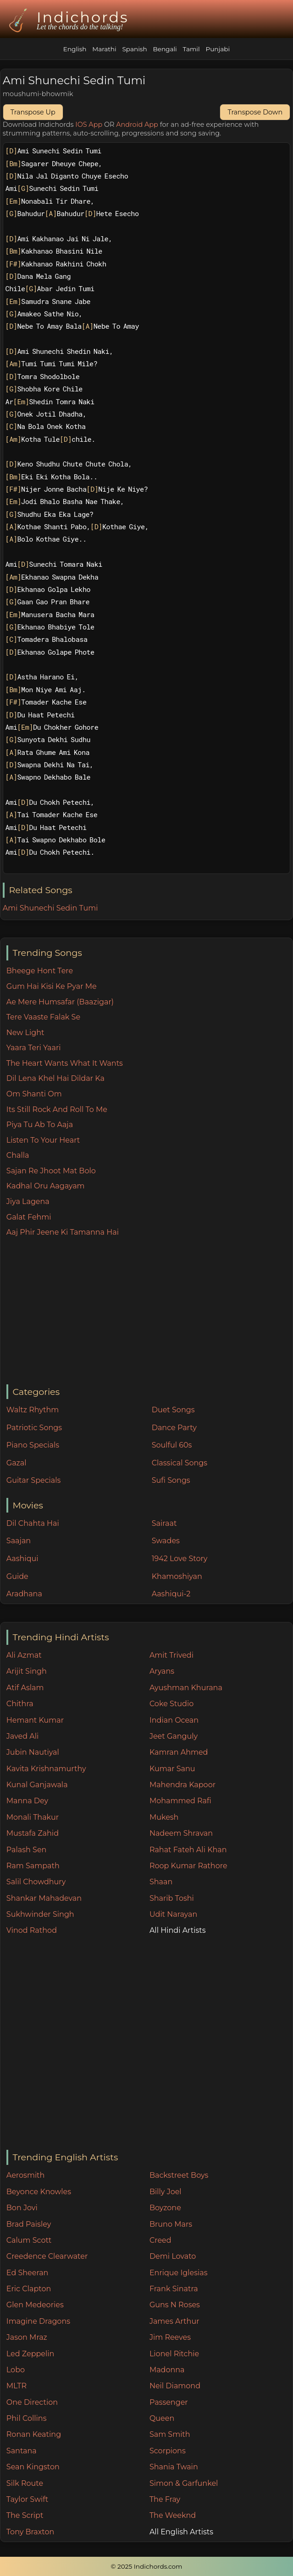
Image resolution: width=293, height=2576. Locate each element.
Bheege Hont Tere (39, 970)
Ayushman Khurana (185, 1687)
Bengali (165, 49)
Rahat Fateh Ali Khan (188, 1849)
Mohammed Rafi (180, 1800)
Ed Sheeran (27, 2272)
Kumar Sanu (172, 1768)
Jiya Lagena (28, 1201)
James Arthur (174, 2321)
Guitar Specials (33, 1480)
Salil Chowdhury (36, 1881)
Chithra (19, 1703)
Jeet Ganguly (173, 1736)
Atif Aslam (25, 1687)
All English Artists (181, 2531)
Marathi (104, 49)
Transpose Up (33, 112)
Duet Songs (173, 1409)
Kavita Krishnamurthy (46, 1768)
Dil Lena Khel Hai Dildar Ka (55, 1078)
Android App (137, 124)
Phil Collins (26, 2418)
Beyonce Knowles (38, 2191)
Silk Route (24, 2483)
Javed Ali (22, 1736)
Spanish (134, 49)
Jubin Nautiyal (32, 1752)
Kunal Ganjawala (37, 1784)
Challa (17, 1155)
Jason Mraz (26, 2337)
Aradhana (24, 1593)
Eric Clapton (28, 2288)
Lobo (15, 2369)
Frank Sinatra (173, 2288)
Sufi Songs (171, 1480)
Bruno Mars (170, 2224)
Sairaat (164, 1523)
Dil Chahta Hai (32, 1523)
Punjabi (217, 49)
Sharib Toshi (171, 1898)
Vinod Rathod (31, 1930)
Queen (161, 2418)
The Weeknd (172, 2515)
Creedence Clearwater (47, 2256)
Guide (17, 1576)
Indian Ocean (174, 1720)
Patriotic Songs (34, 1427)
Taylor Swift (27, 2499)
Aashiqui (22, 1558)
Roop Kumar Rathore (188, 1865)
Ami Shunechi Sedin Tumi (50, 908)
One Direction (32, 2402)
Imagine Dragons (38, 2321)
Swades (166, 1540)
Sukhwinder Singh (40, 1914)
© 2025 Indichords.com (146, 2566)
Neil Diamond (174, 2385)
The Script (25, 2515)
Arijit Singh (26, 1671)
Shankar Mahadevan (44, 1898)
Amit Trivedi (171, 1655)
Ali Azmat (24, 1655)
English (75, 49)
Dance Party (174, 1427)
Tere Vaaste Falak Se (43, 1017)
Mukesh (164, 1817)
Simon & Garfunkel (183, 2483)
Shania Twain (173, 2466)
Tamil (191, 49)
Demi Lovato (172, 2256)
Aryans (161, 1671)
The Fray (164, 2499)
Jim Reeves (170, 2337)
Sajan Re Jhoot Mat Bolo (51, 1170)
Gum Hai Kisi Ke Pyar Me (51, 986)
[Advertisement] (149, 1311)
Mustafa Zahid (32, 1833)
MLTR (16, 2385)
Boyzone (165, 2207)
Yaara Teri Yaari (33, 1047)
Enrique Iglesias (178, 2272)
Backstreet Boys (178, 2175)
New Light (25, 1032)
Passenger (168, 2402)
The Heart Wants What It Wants (64, 1063)
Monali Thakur (32, 1817)
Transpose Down (254, 112)
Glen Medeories (35, 2304)
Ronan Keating (33, 2434)
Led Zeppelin (30, 2353)
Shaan (160, 1881)
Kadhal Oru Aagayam (45, 1186)
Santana (21, 2450)
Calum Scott (28, 2240)
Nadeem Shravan (181, 1833)
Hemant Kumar (35, 1720)
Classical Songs (179, 1463)
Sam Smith (169, 2434)
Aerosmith (25, 2175)
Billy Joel (165, 2191)
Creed (160, 2240)
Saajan (18, 1540)
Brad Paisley (28, 2224)
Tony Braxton (30, 2531)
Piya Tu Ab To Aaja (39, 1124)
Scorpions (167, 2450)
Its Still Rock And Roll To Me (56, 1109)
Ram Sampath (33, 1865)
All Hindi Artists (177, 1930)
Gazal (16, 1463)
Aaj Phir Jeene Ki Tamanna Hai (62, 1232)
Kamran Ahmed (178, 1752)
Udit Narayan (173, 1914)
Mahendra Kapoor (182, 1784)
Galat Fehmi (28, 1217)
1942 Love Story (180, 1558)
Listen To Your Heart (43, 1140)
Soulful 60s (172, 1445)
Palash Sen (26, 1849)
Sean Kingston (33, 2466)
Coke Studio (171, 1703)
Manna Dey (27, 1800)
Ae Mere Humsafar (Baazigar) (60, 1002)
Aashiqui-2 (171, 1593)
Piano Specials (32, 1445)
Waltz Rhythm (32, 1409)
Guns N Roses (174, 2304)
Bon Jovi (22, 2207)
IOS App (88, 124)
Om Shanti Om (34, 1094)
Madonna (167, 2369)
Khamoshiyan (177, 1576)
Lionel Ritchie (174, 2353)
